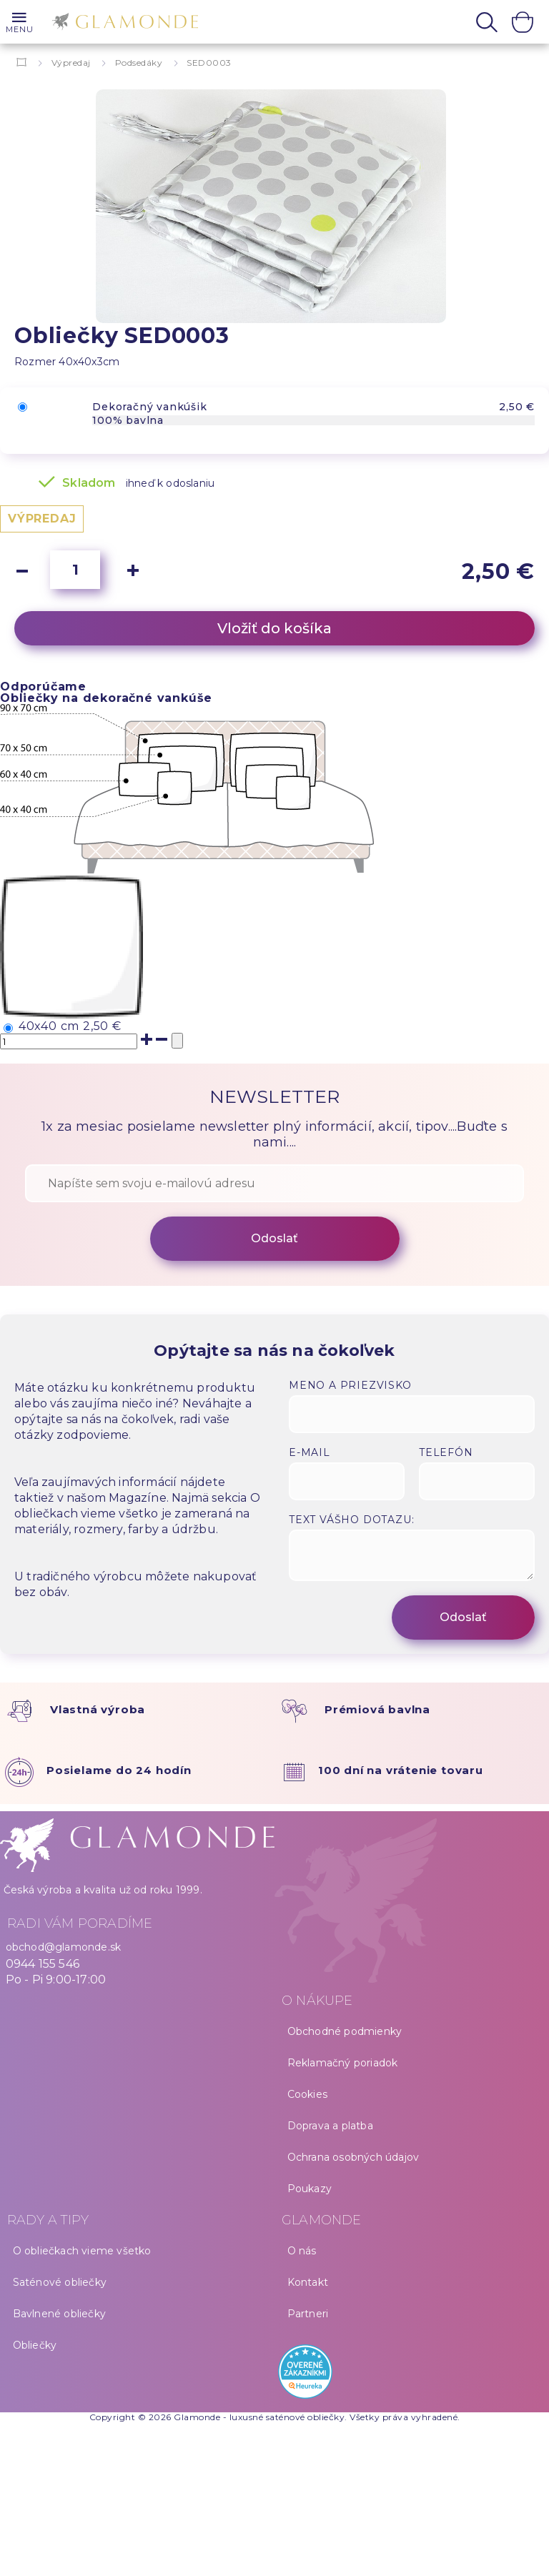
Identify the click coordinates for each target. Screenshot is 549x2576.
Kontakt (307, 2282)
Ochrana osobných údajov (353, 2157)
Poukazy (309, 2188)
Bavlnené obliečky (59, 2313)
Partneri (308, 2313)
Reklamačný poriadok (342, 2062)
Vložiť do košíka (274, 628)
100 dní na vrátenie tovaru (400, 1770)
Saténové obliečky (60, 2282)
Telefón (446, 1452)
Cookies (307, 2094)
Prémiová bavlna (377, 1709)
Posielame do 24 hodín (119, 1770)
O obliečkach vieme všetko (82, 2250)
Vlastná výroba (97, 1709)
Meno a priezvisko (350, 1385)
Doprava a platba (330, 2125)
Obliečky (35, 2345)
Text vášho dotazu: (351, 1520)
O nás (302, 2250)
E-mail (309, 1452)
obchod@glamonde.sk (64, 1947)
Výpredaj (71, 62)
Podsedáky (139, 62)
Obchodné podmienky (344, 2031)
